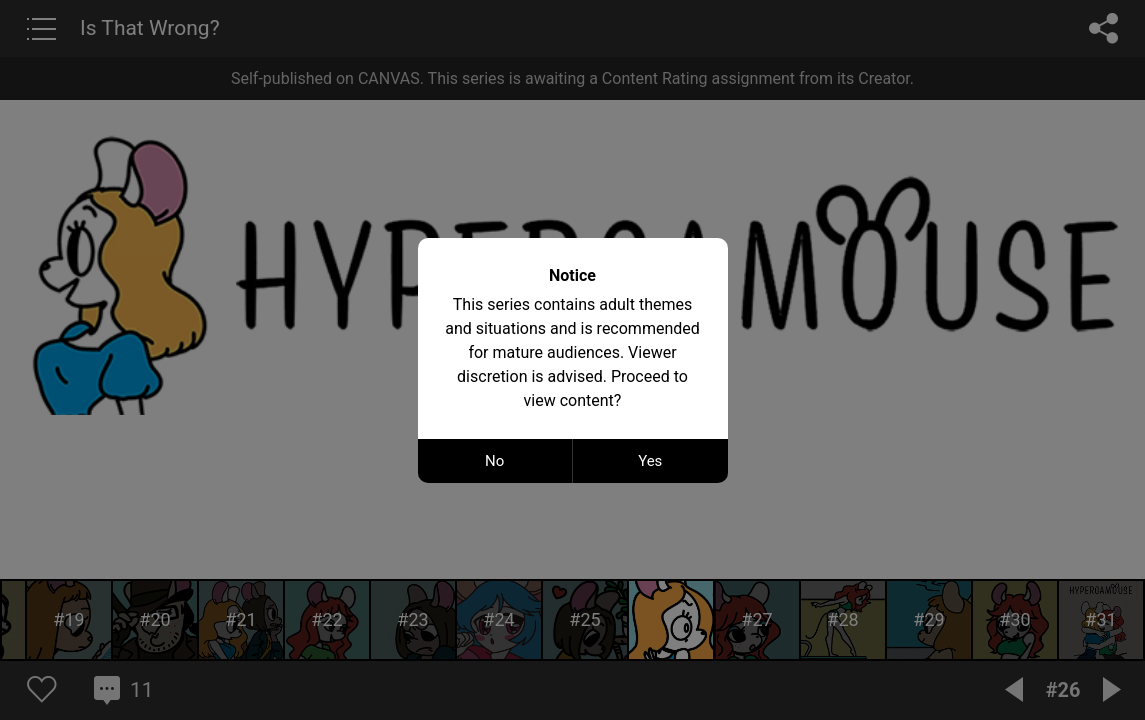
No (494, 461)
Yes (650, 461)
